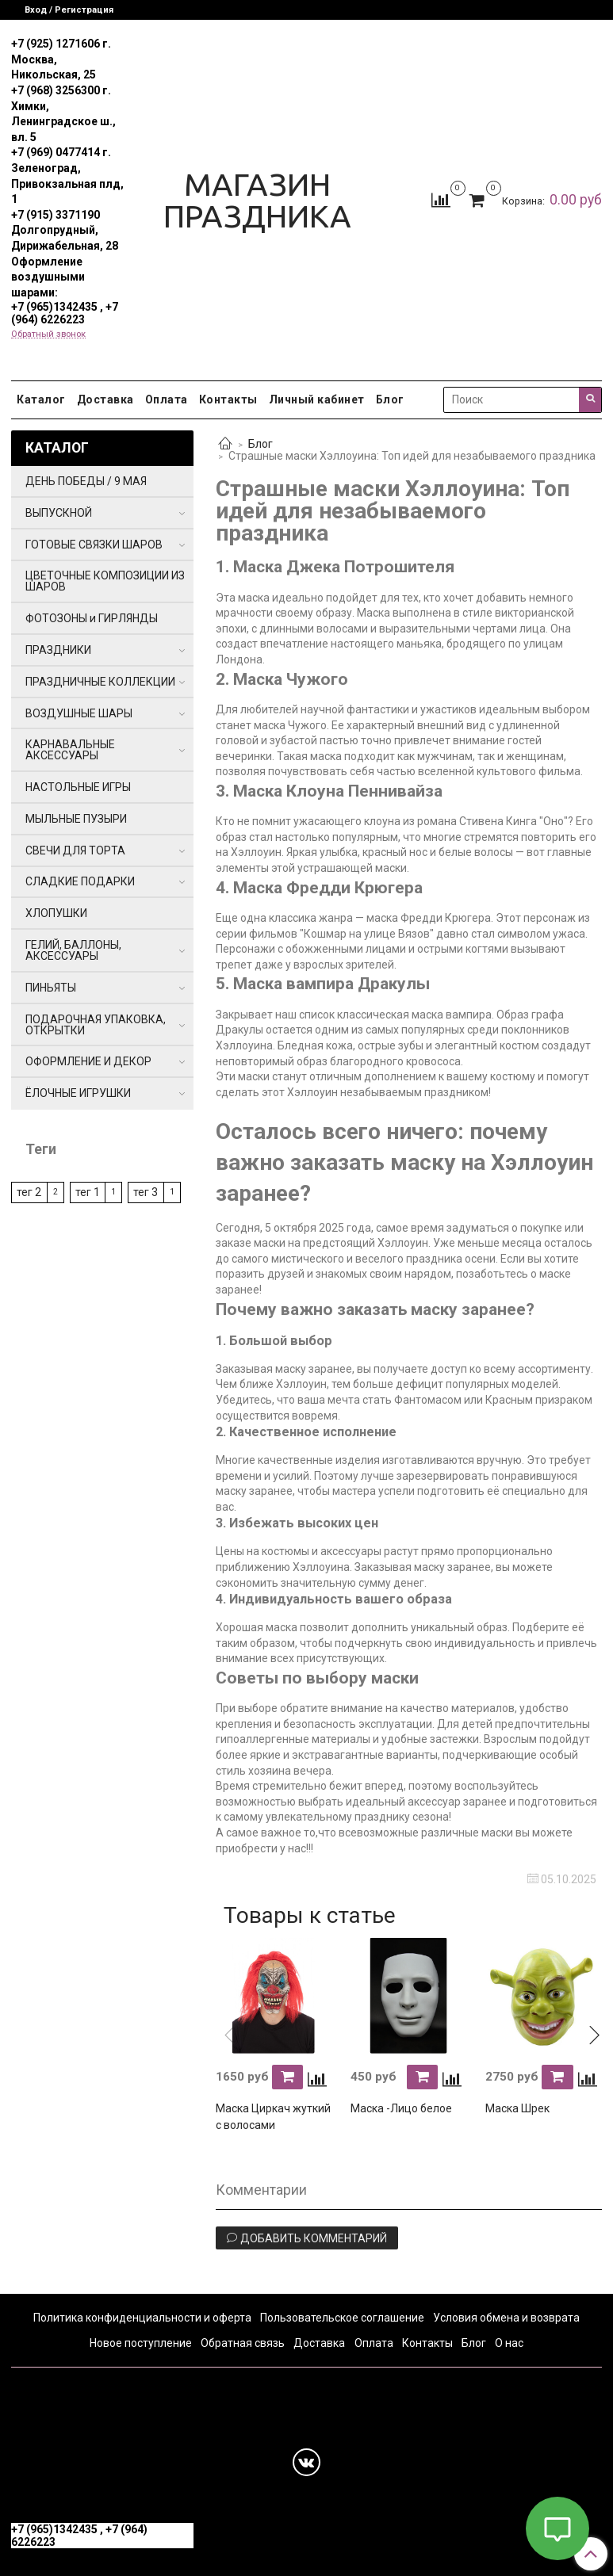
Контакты (228, 399)
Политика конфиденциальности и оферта (142, 2317)
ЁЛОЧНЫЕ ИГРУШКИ (78, 1093)
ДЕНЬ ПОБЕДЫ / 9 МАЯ (86, 481)
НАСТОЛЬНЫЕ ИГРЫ (78, 787)
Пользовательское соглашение (342, 2317)
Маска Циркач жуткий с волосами (273, 2116)
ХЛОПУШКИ (56, 913)
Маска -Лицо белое (401, 2108)
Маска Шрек (517, 2108)
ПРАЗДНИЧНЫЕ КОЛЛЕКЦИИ (100, 681)
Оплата (166, 399)
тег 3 (145, 1192)
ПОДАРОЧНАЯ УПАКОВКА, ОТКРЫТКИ (95, 1025)
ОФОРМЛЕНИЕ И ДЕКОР (88, 1061)
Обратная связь (243, 2343)
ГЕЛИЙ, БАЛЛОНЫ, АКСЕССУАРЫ (73, 950)
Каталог (41, 399)
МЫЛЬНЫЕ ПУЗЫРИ (76, 818)
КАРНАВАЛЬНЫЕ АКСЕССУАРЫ (70, 750)
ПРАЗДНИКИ (58, 650)
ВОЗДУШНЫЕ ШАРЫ (78, 713)
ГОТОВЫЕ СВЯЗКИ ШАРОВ (94, 544)
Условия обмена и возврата (506, 2317)
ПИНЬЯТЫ (50, 987)
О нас (509, 2343)
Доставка (105, 399)
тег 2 (29, 1192)
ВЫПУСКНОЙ (58, 512)
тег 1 (87, 1192)
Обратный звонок (48, 334)
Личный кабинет (317, 399)
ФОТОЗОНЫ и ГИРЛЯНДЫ (91, 618)
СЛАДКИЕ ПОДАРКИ (80, 881)
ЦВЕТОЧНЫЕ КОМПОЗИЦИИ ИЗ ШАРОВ (105, 581)
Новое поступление (141, 2343)
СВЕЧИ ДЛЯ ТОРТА (75, 850)
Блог (390, 399)
